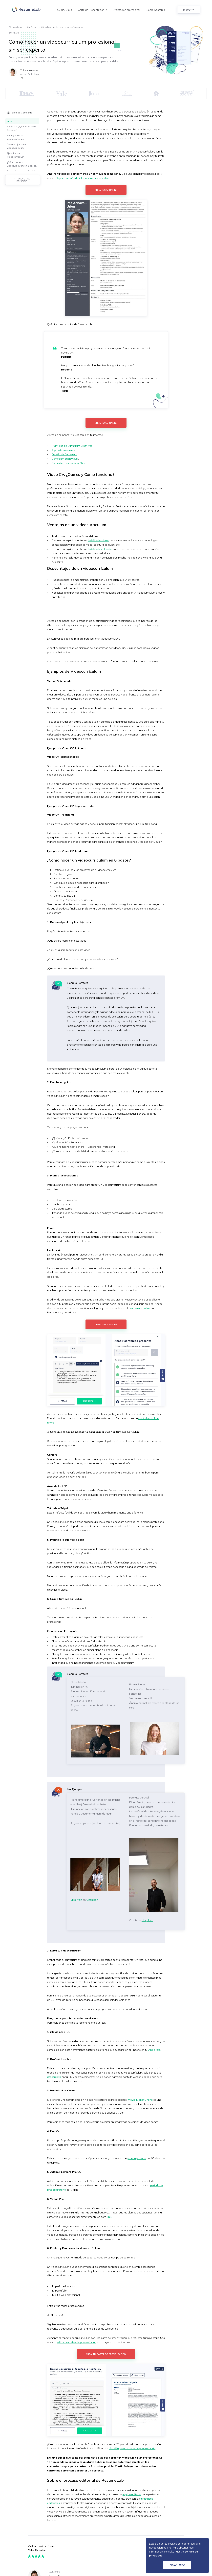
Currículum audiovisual (65, 458)
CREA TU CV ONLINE (106, 190)
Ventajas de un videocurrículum (15, 137)
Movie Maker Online (140, 2099)
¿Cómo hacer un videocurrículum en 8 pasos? (22, 164)
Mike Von (76, 1899)
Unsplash (92, 1899)
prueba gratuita (136, 2158)
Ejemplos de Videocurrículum (15, 155)
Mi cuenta (188, 10)
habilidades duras (98, 540)
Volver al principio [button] (22, 180)
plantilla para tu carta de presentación (132, 2448)
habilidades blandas (100, 549)
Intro (9, 121)
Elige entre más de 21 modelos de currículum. (83, 178)
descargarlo (54, 2076)
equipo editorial (132, 2494)
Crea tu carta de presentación (106, 2354)
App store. (154, 2049)
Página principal (16, 27)
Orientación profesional (126, 9)
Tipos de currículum (63, 450)
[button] (29, 2556)
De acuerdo (177, 2565)
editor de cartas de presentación (76, 2342)
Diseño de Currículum (64, 454)
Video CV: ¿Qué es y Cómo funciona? (21, 128)
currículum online (140, 1308)
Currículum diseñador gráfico (68, 463)
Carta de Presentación (92, 10)
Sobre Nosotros (156, 9)
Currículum (64, 10)
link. (109, 2216)
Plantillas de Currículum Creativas (72, 445)
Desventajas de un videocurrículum (17, 146)
